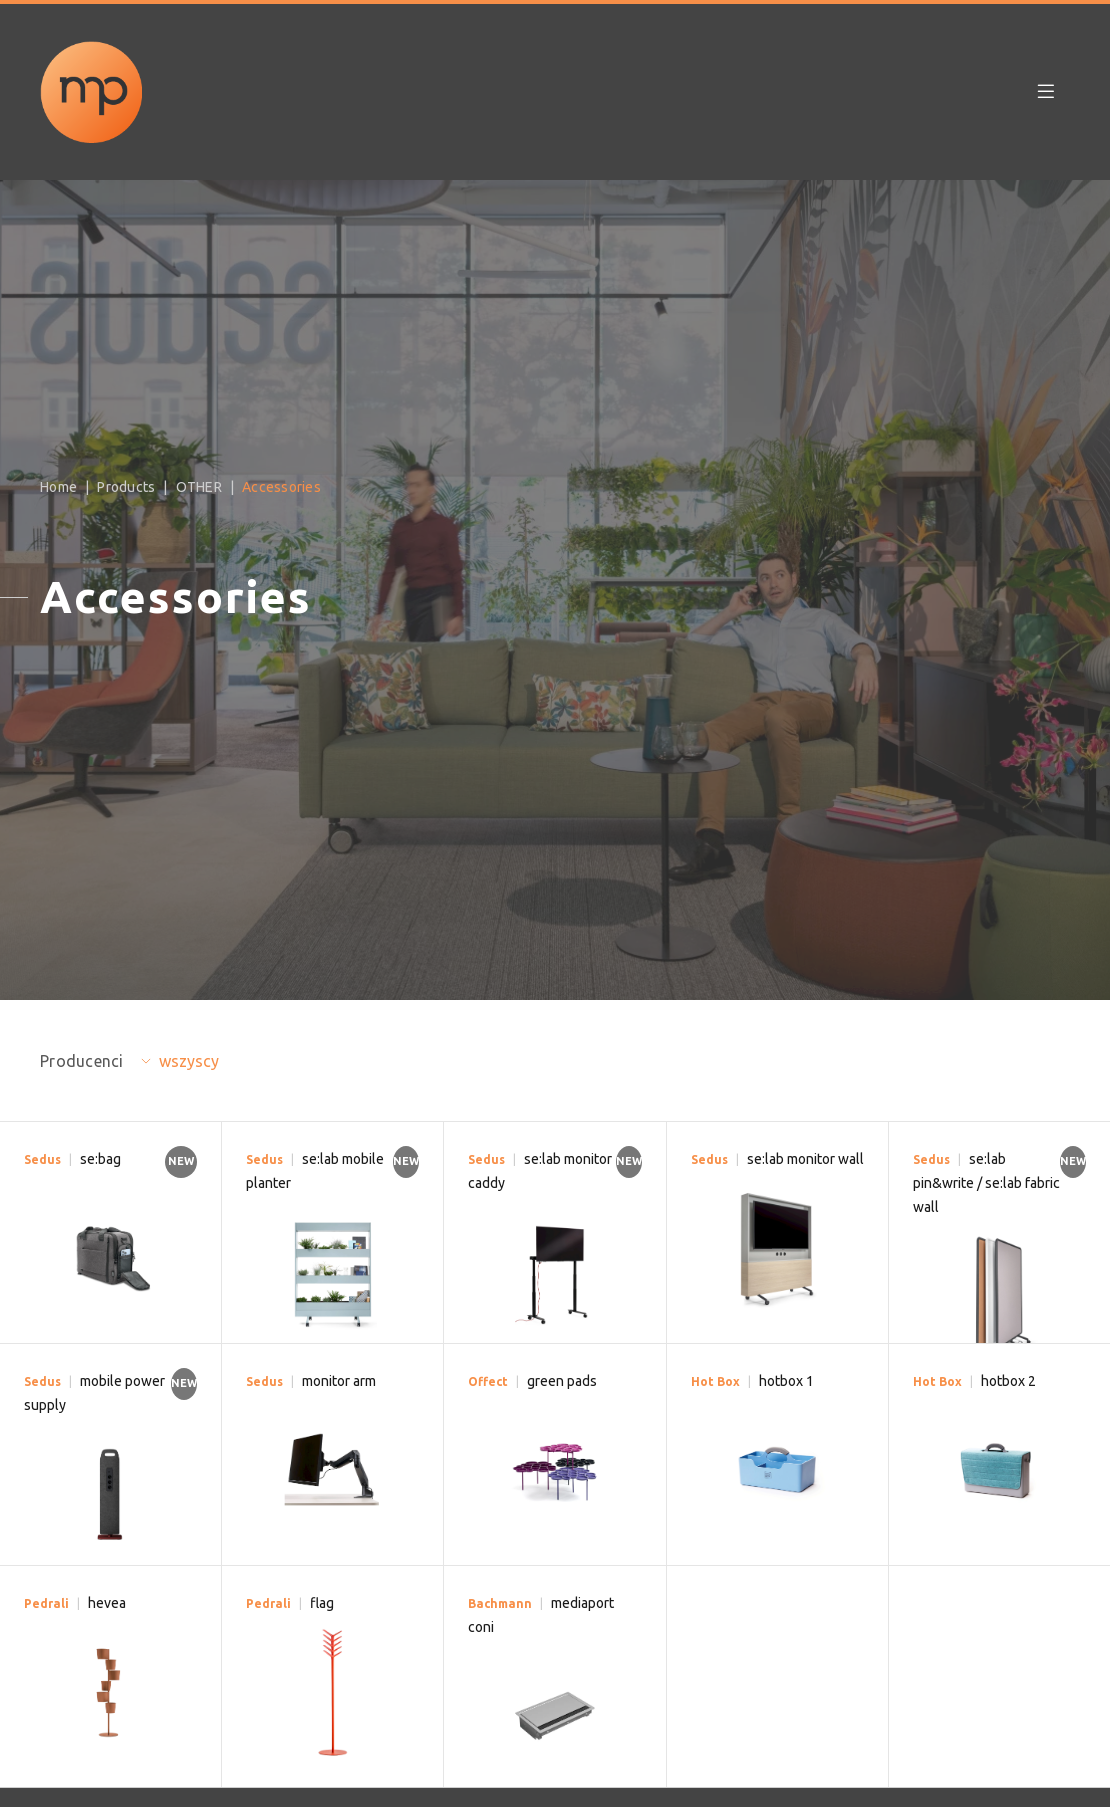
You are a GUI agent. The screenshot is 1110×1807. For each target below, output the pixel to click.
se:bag (100, 1159)
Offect (488, 1381)
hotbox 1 (786, 1381)
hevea (107, 1603)
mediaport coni (541, 1615)
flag (322, 1603)
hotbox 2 (1008, 1381)
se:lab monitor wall (805, 1159)
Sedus (42, 1159)
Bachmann (500, 1603)
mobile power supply (94, 1393)
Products (126, 487)
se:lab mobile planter (315, 1171)
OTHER (199, 487)
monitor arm (339, 1381)
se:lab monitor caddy (540, 1171)
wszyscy (189, 1061)
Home (58, 487)
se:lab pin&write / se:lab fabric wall (986, 1183)
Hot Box (715, 1381)
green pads (562, 1381)
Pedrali (46, 1603)
